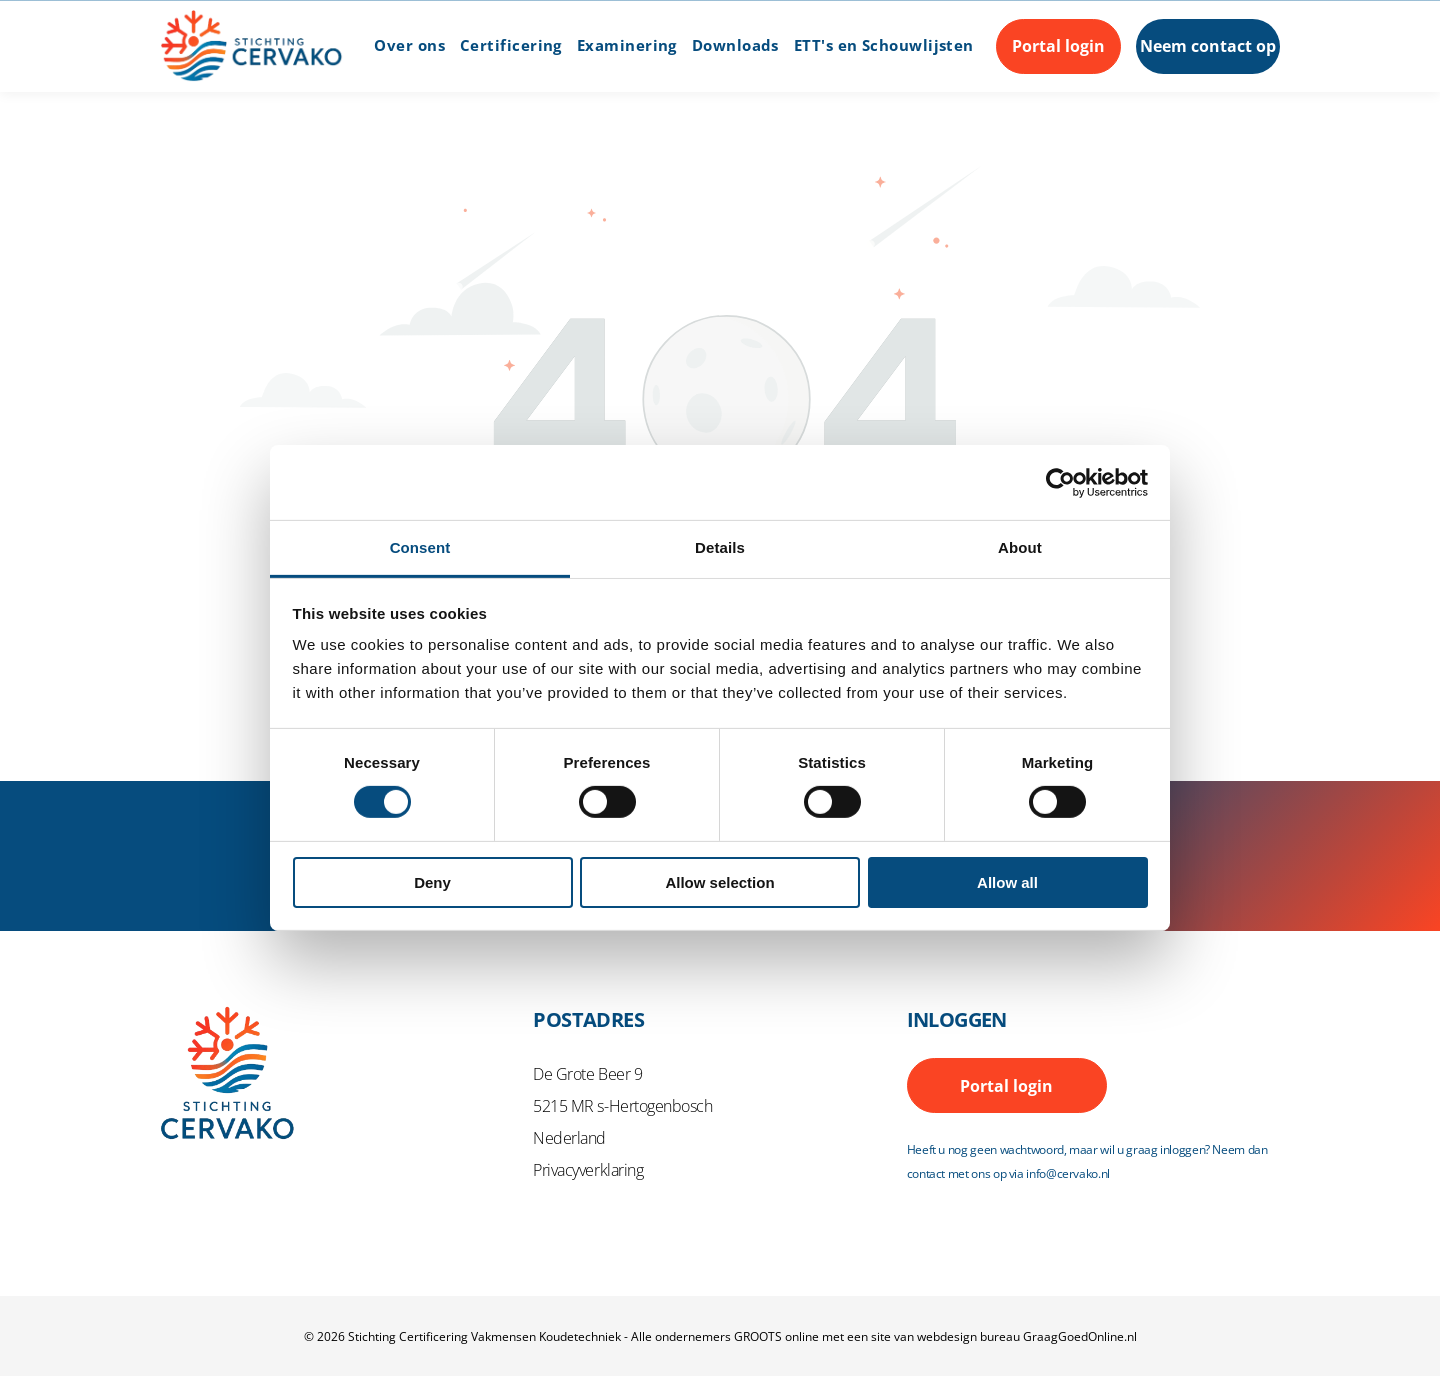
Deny (432, 882)
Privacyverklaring (588, 1170)
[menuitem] (402, 46)
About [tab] (1020, 547)
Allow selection (719, 882)
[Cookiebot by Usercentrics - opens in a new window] (1060, 483)
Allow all (1007, 882)
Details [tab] (720, 547)
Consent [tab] (420, 547)
